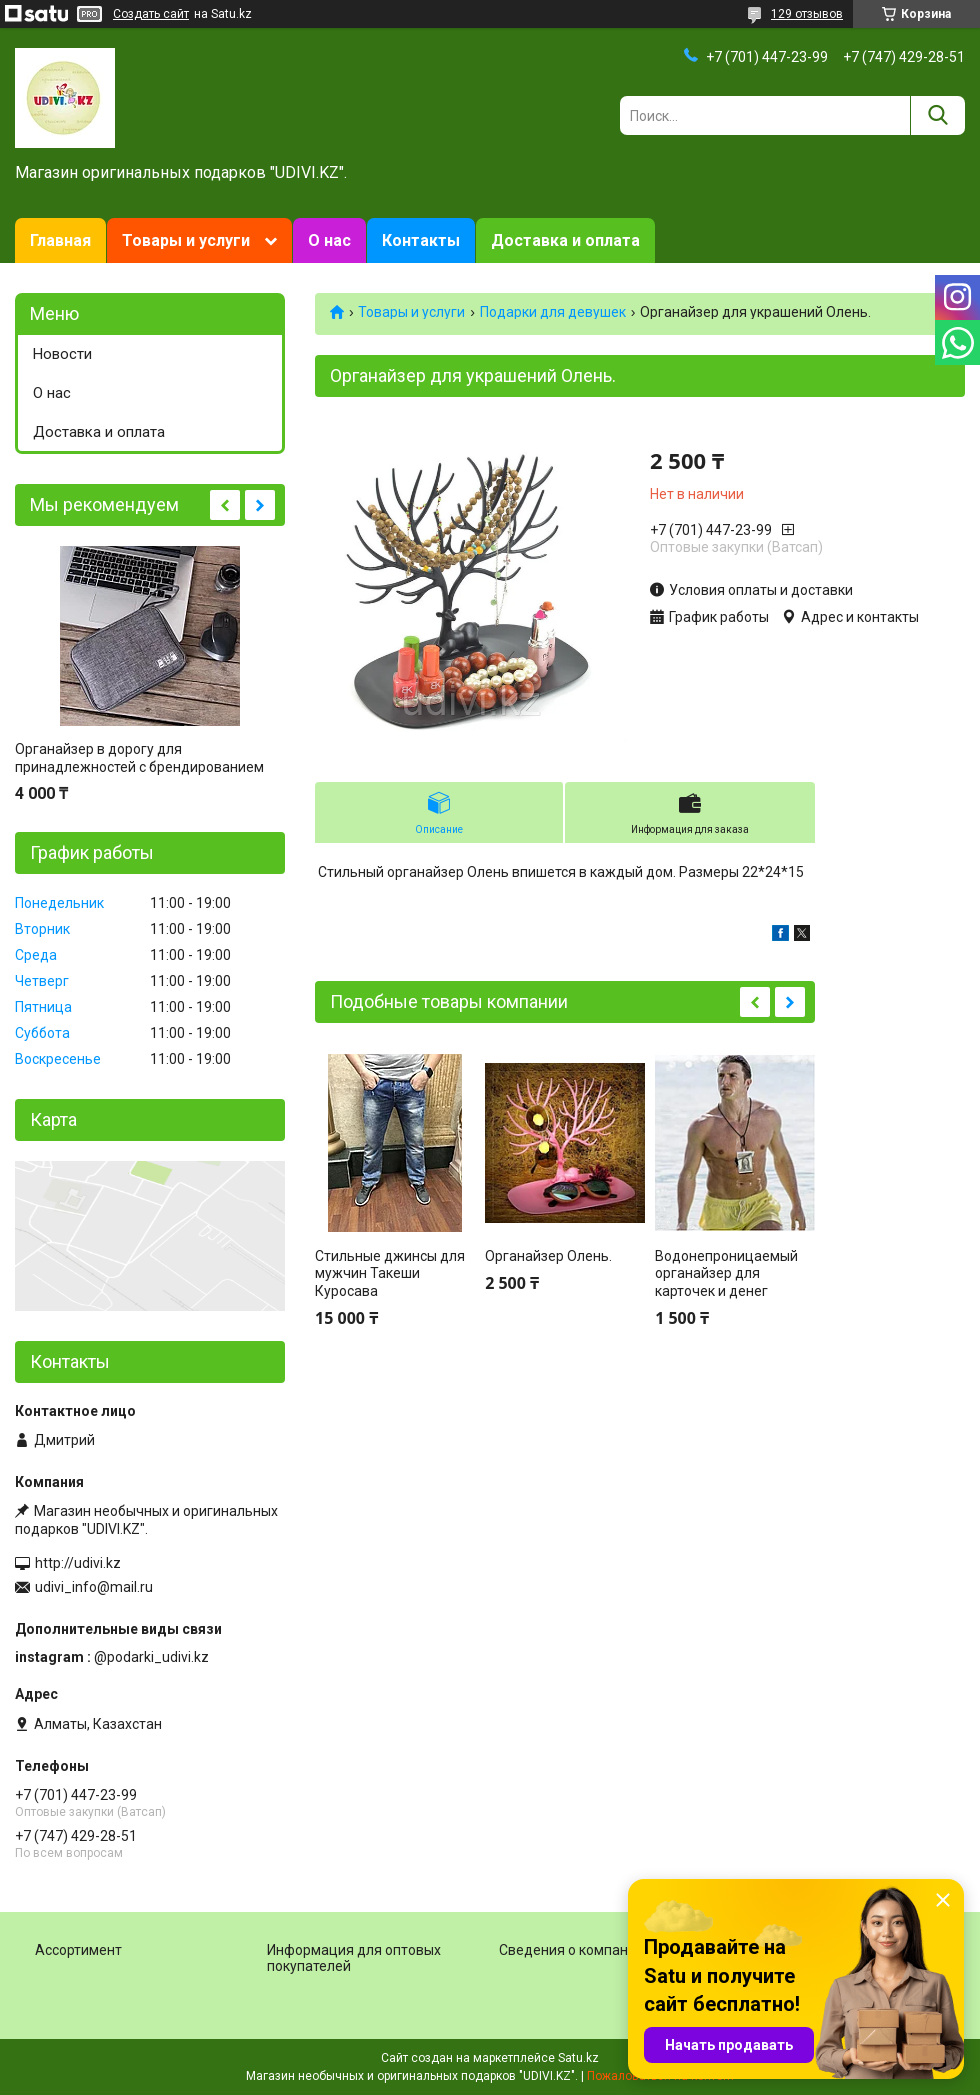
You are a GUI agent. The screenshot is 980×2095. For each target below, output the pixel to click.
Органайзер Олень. (548, 1256)
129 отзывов (807, 14)
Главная (60, 240)
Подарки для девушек (553, 312)
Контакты (421, 240)
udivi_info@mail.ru (94, 1587)
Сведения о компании (571, 1950)
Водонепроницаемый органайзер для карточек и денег (726, 1273)
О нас (329, 240)
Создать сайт (151, 14)
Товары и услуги (186, 240)
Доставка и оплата (565, 240)
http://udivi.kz (78, 1563)
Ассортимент (78, 1950)
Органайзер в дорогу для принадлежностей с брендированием (139, 758)
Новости (62, 354)
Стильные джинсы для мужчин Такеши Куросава (390, 1273)
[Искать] (937, 115)
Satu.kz (578, 2058)
